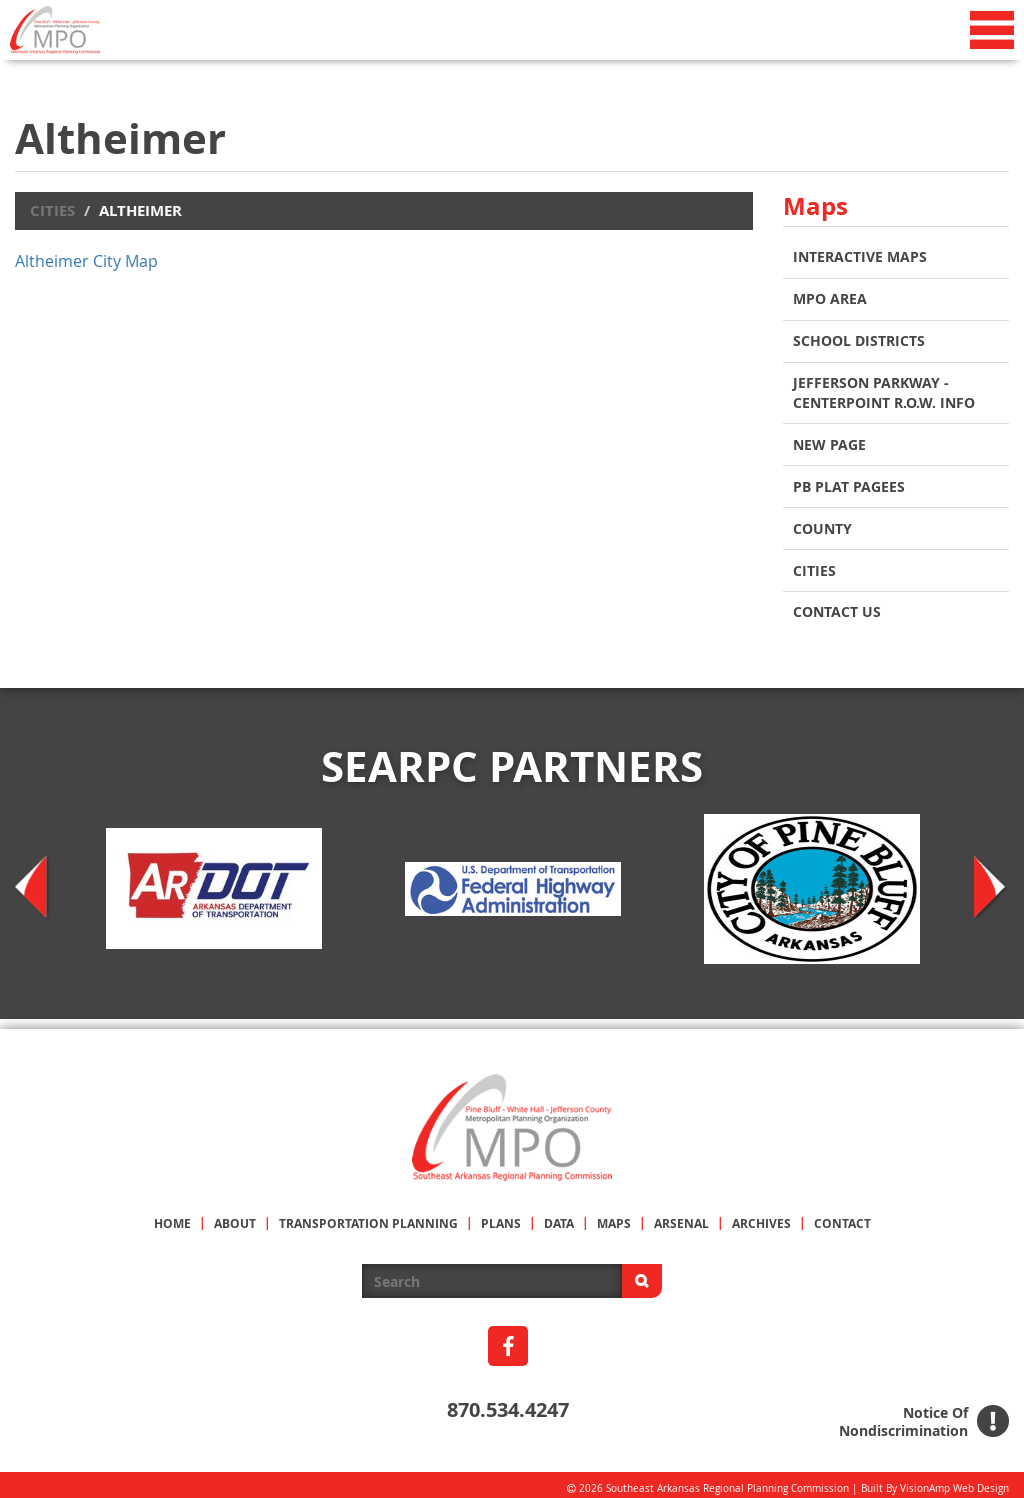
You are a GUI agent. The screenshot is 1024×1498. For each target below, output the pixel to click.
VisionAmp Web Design (954, 1480)
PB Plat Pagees (849, 481)
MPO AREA (830, 297)
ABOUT (235, 1215)
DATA (559, 1215)
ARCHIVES (761, 1215)
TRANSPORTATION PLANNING (368, 1215)
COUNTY (822, 522)
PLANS (501, 1215)
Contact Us (837, 604)
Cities (52, 210)
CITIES (814, 563)
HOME (172, 1215)
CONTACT (842, 1215)
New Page (829, 440)
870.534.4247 (508, 1401)
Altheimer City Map (86, 261)
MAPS (614, 1215)
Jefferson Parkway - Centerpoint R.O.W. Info (884, 389)
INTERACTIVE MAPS (860, 256)
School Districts (859, 338)
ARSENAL (681, 1215)
